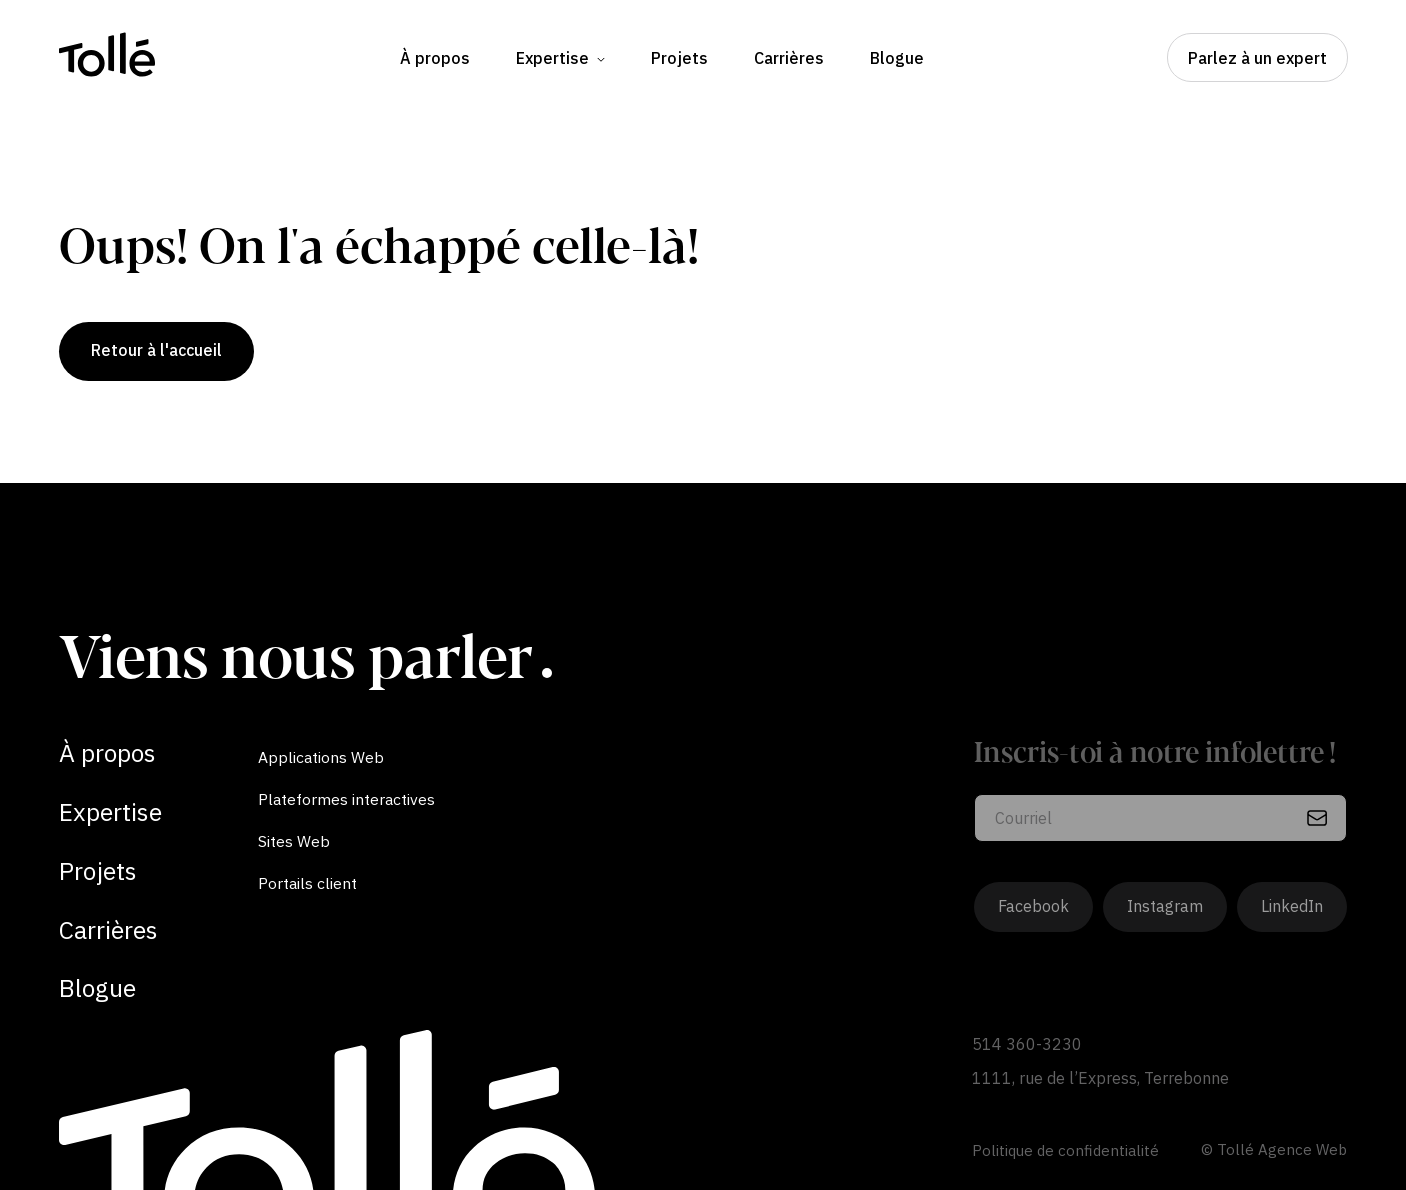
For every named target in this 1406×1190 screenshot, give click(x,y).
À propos (435, 58)
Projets (679, 58)
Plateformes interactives (346, 799)
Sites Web (294, 841)
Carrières (789, 58)
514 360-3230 (1027, 1044)
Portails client (307, 883)
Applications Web (321, 757)
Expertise (560, 58)
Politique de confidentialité (1065, 1150)
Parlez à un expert (1257, 58)
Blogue (897, 58)
